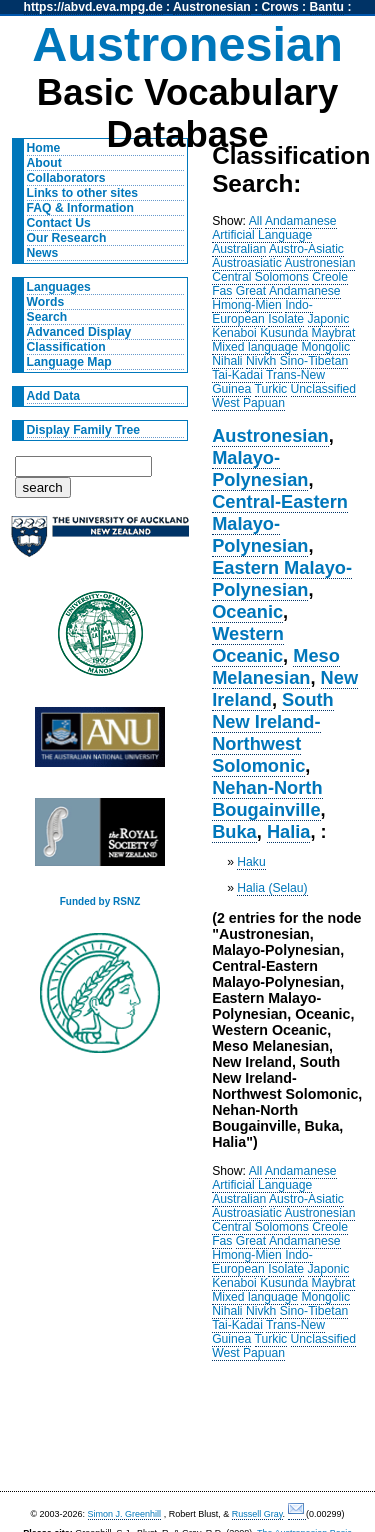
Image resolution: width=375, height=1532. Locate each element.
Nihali (227, 361)
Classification (66, 347)
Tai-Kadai (237, 375)
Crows (280, 7)
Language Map (69, 362)
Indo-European (262, 312)
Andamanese (301, 221)
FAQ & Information (80, 208)
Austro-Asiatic (306, 249)
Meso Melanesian (276, 666)
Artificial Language (262, 235)
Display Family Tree (84, 430)
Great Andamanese (288, 291)
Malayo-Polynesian (260, 468)
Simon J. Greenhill (125, 1514)
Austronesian (212, 7)
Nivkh (261, 361)
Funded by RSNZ (100, 901)
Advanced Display (79, 332)
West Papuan (248, 403)
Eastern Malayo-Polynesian (282, 578)
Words (46, 302)
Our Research (67, 238)
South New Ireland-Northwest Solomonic (273, 732)
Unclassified (324, 389)
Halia (289, 831)
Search (47, 317)
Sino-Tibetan (314, 361)
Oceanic (247, 611)
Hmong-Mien (247, 305)
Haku (251, 862)
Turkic (271, 389)
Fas (222, 291)
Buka (234, 831)
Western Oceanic (248, 644)
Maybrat (334, 333)
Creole (330, 277)
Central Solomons (260, 277)
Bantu (327, 7)
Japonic (329, 319)
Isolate (286, 319)
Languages (59, 287)
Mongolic (325, 347)
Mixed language (255, 347)
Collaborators (66, 178)
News (43, 253)
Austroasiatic (247, 263)
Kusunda (284, 333)
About (44, 163)
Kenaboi (234, 333)
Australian (239, 249)
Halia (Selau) (272, 888)
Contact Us (59, 223)
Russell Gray (257, 1514)
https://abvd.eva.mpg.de (93, 7)
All (256, 221)
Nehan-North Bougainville (267, 798)
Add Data (53, 396)
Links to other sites (82, 193)
